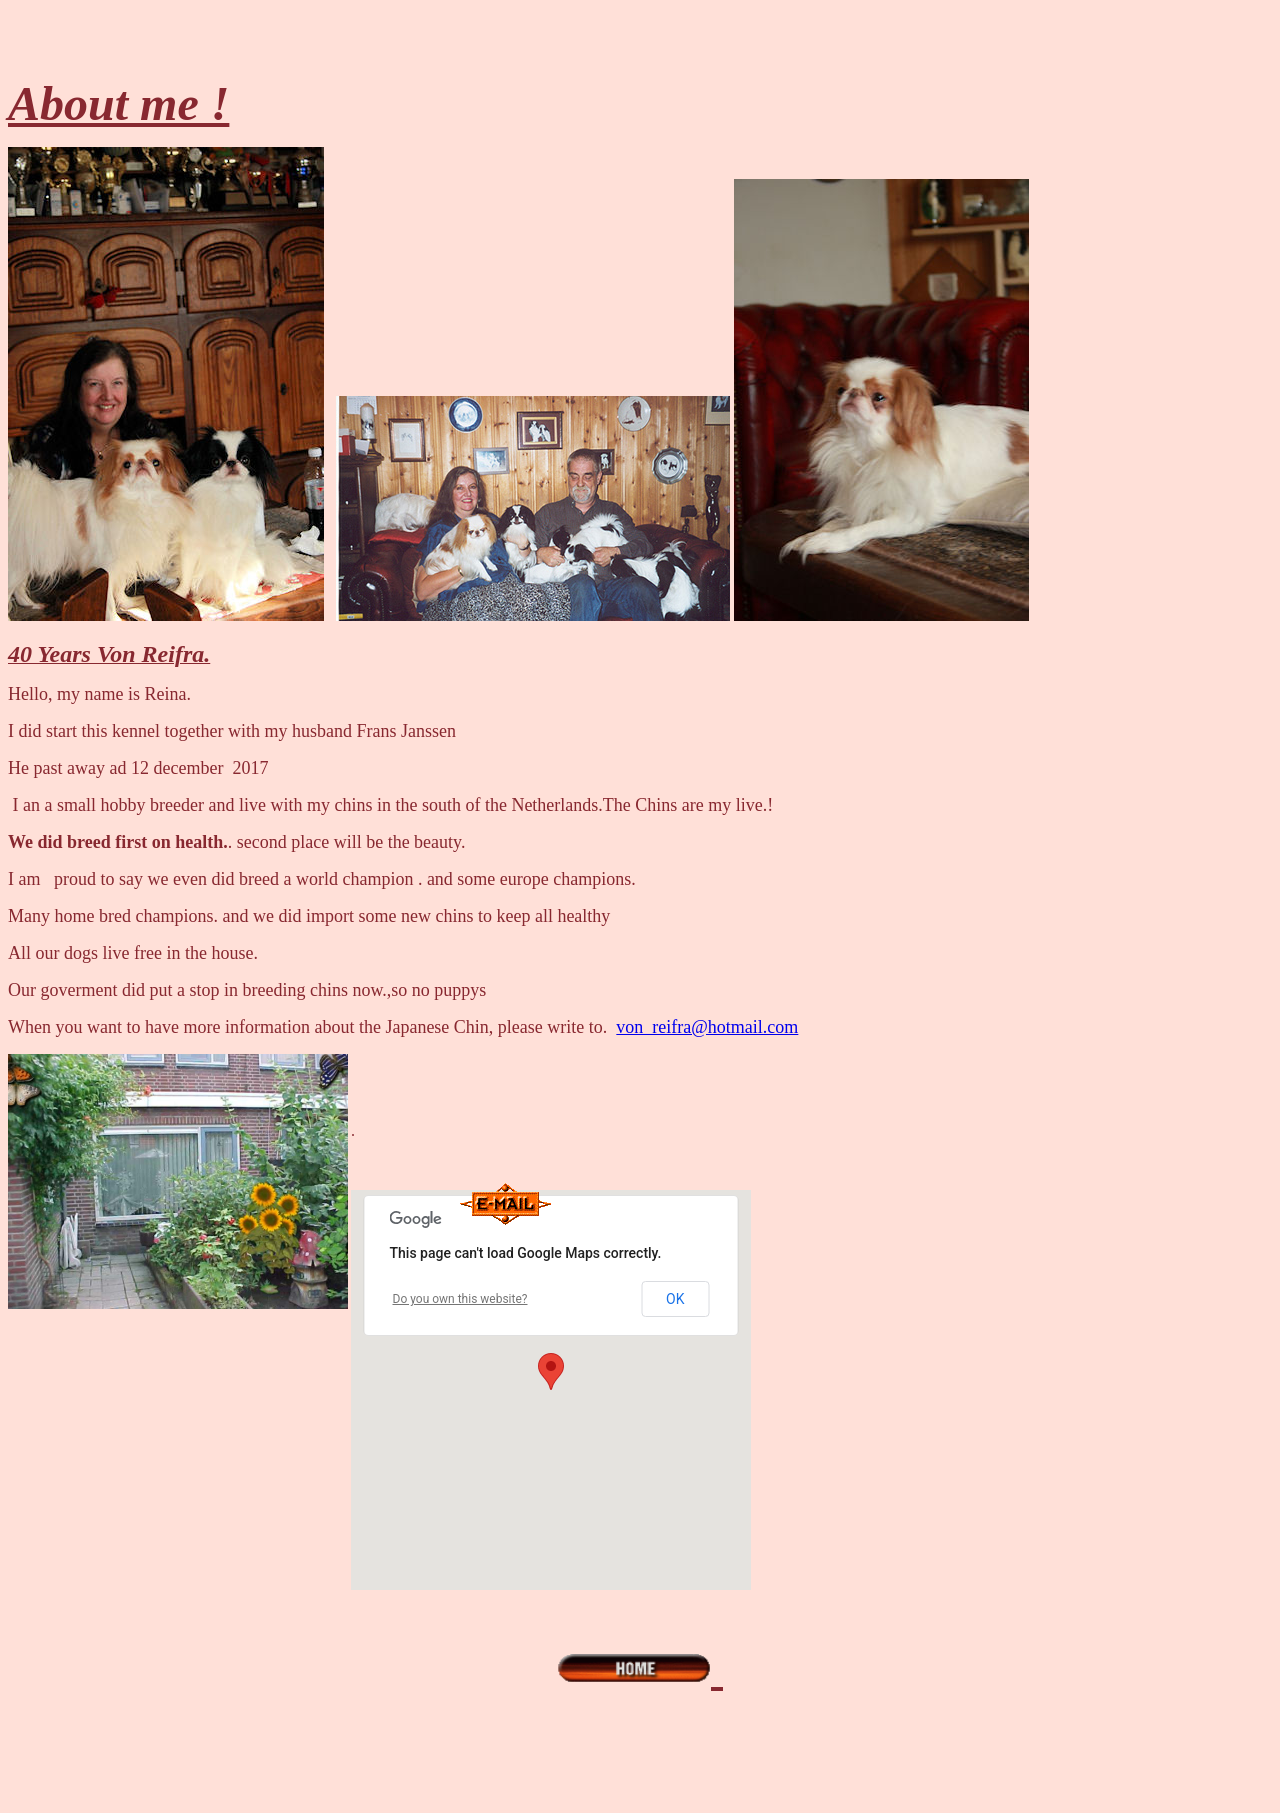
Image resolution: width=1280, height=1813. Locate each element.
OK (675, 1299)
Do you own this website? (460, 1299)
